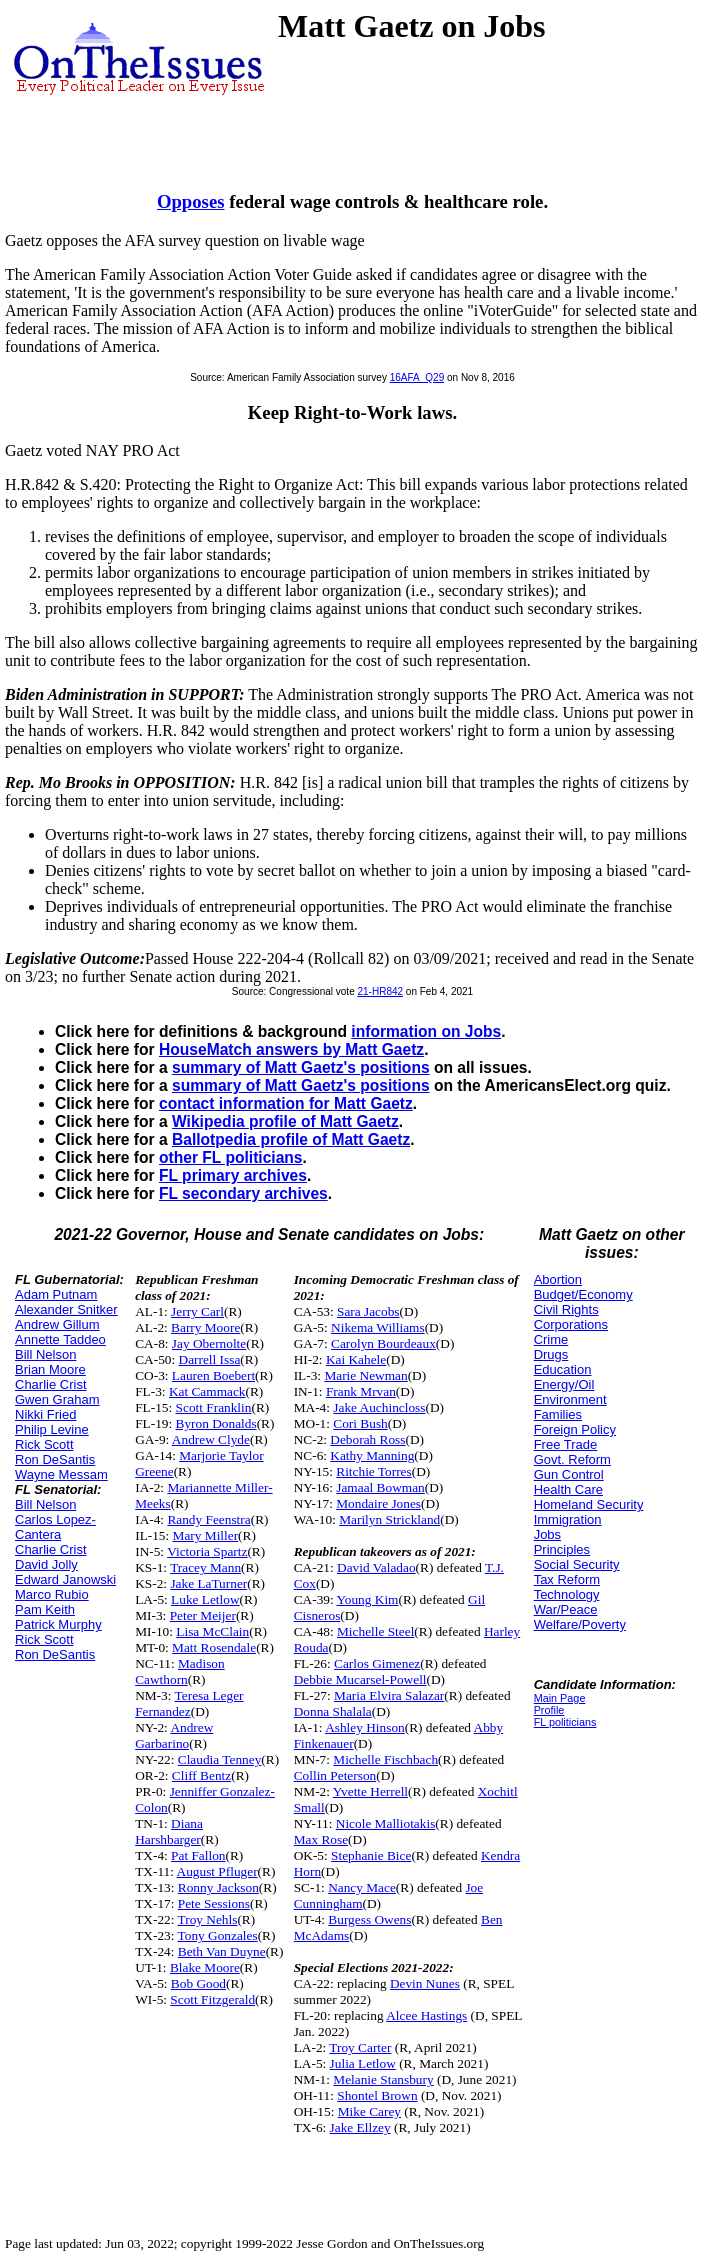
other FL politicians (231, 1157)
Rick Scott (44, 1444)
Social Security (577, 1564)
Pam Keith (45, 1609)
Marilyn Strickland (389, 1519)
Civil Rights (566, 1309)
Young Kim (368, 1599)
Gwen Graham (57, 1399)
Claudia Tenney (220, 1759)
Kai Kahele (356, 1359)
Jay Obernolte (209, 1343)
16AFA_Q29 (417, 377)
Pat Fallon (198, 1855)
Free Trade (566, 1444)
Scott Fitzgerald (212, 1999)
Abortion (558, 1279)
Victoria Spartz (207, 1551)
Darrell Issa (210, 1359)
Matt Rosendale (214, 1647)
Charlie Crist (51, 1384)
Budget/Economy (583, 1294)
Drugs (551, 1354)
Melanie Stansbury (383, 2079)
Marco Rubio (52, 1594)
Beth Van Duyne (222, 1951)
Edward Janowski (65, 1579)
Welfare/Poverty (580, 1624)
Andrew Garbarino (174, 1735)
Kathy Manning (372, 1455)
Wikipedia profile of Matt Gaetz (285, 1121)
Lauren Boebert (213, 1375)
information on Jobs (426, 1031)
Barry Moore (205, 1327)
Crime (551, 1339)
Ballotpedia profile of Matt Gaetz (291, 1139)
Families (558, 1414)
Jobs (547, 1534)
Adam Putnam (56, 1294)
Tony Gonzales (218, 1935)
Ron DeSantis (55, 1459)
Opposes (191, 201)
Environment (570, 1399)
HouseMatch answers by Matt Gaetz (291, 1049)
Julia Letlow (363, 2063)
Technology (567, 1594)
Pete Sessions (214, 1903)
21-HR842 (380, 991)
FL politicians (565, 1722)
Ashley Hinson (365, 1727)
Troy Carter (360, 2047)
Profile (549, 1710)
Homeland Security (589, 1504)
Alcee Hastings (426, 2015)
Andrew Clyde (211, 1439)
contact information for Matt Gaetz (286, 1103)
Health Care (568, 1489)
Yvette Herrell (370, 1791)
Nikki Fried (45, 1414)
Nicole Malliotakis (386, 1823)
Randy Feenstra (208, 1519)
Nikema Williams (378, 1327)
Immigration (568, 1519)
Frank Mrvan (361, 1391)
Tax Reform (567, 1579)
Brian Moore (50, 1369)
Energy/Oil (564, 1384)
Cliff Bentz (201, 1775)
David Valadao (376, 1567)
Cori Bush (360, 1423)
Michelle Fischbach (385, 1759)
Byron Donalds (216, 1423)
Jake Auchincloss (379, 1407)
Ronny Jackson (218, 1887)
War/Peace (566, 1609)
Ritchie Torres (373, 1471)
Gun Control (569, 1474)
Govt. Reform (572, 1459)
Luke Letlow (205, 1599)
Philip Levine (52, 1429)
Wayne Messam (61, 1474)
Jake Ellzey (360, 2127)
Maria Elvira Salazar (389, 1695)
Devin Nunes (425, 1983)
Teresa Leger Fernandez (189, 1703)
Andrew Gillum (57, 1324)
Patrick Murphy (58, 1624)
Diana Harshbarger (169, 1831)
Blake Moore (205, 1967)
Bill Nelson (45, 1354)
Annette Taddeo (60, 1339)
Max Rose (321, 1839)
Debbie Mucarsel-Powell (360, 1679)
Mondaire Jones (378, 1503)
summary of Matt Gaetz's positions (301, 1067)
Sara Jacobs (368, 1311)
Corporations (571, 1324)
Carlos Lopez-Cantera (55, 1527)
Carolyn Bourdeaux (383, 1343)
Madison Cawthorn (179, 1671)
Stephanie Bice (371, 1855)
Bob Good (198, 1983)
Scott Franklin (214, 1407)
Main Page (560, 1698)
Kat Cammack (207, 1391)
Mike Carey (369, 2111)
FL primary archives (233, 1175)
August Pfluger (217, 1871)
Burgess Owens (369, 1919)
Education (563, 1369)
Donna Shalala (333, 1711)
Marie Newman (365, 1375)
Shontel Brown (377, 2095)
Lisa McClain (212, 1631)
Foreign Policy (575, 1429)
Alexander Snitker (66, 1309)
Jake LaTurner (208, 1583)
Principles (562, 1549)
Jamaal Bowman (380, 1487)
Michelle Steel (375, 1631)
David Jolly (46, 1564)
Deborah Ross (367, 1439)
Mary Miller (206, 1535)
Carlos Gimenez (377, 1663)
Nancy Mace (362, 1887)
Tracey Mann (205, 1567)
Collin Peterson (335, 1775)
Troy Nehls (208, 1919)
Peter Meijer (203, 1615)
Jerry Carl (197, 1311)
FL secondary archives (243, 1193)
